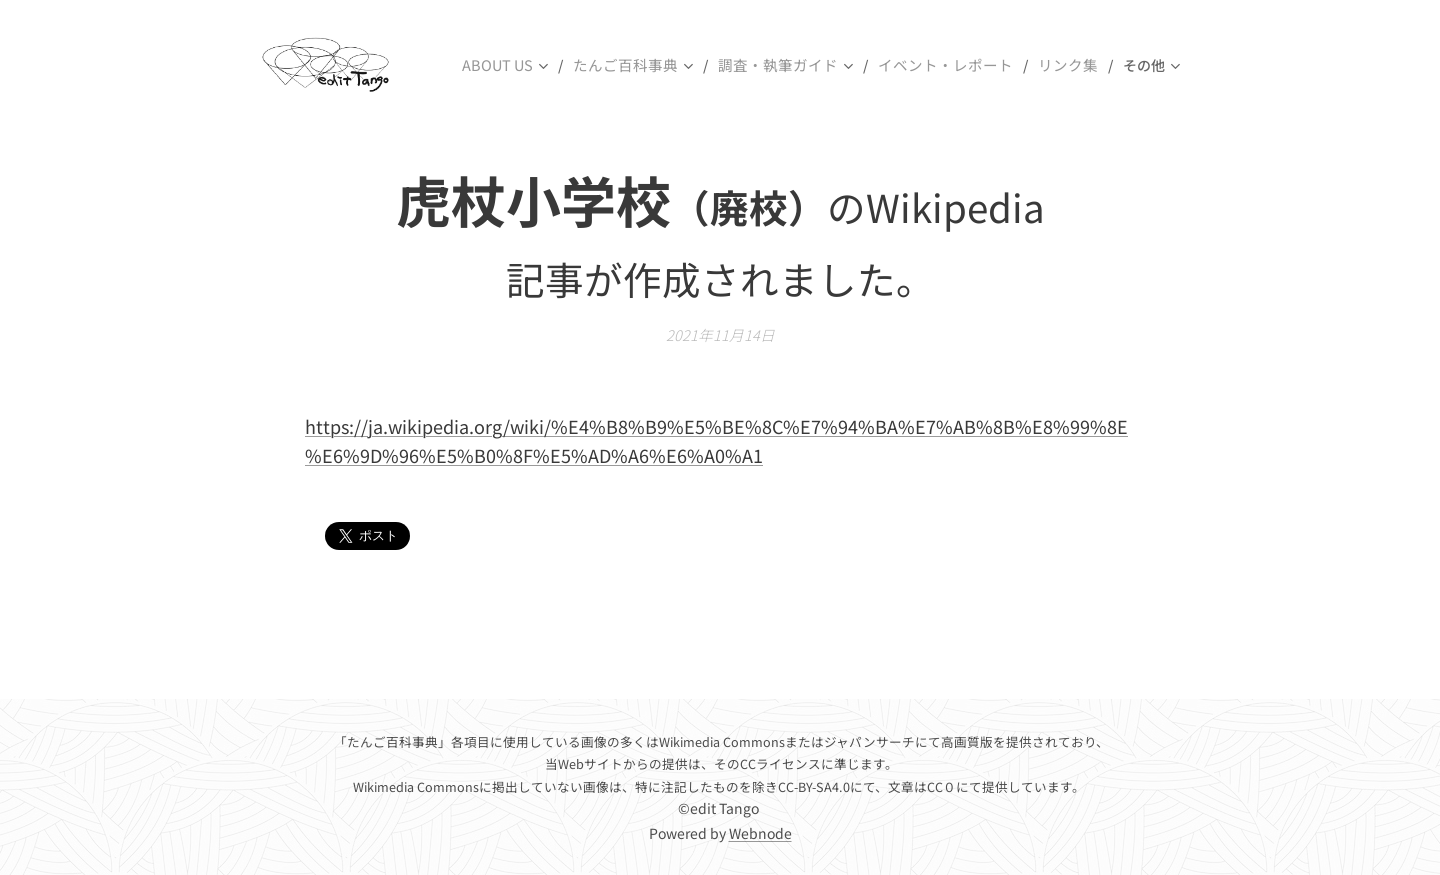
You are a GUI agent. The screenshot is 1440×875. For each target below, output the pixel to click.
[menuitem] (538, 65)
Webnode (760, 833)
